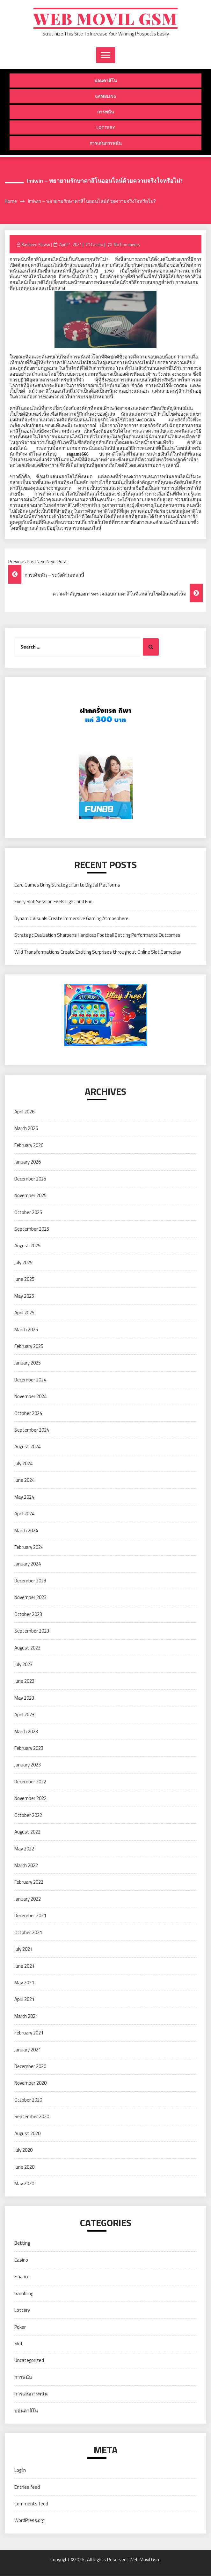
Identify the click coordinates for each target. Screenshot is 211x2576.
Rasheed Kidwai (35, 244)
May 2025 (24, 1296)
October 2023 (28, 1614)
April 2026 (24, 1112)
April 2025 (24, 1313)
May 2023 (24, 1698)
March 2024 (26, 1530)
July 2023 (23, 1664)
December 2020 (30, 2066)
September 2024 (31, 1430)
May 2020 (24, 2184)
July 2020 (23, 2150)
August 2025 (27, 1246)
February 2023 (28, 1748)
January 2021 (27, 2049)
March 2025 (26, 1329)
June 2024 (24, 1480)
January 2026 (27, 1162)
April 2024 (24, 1514)
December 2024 (30, 1379)
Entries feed (27, 2487)
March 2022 (26, 1865)
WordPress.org (29, 2520)
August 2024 (27, 1446)
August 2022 (27, 1832)
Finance (22, 2276)
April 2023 (24, 1715)
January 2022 (27, 1899)
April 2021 (24, 1999)
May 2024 (24, 1497)
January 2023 (27, 1765)
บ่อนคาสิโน (105, 80)
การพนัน (105, 112)
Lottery (105, 127)
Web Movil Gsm (105, 18)
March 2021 (26, 2016)
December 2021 (30, 1915)
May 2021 (24, 1983)
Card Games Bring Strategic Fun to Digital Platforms (67, 884)
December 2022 (30, 1781)
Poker (20, 2327)
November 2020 (30, 2083)
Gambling (105, 96)
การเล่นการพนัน (106, 143)
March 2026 (26, 1128)
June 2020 (24, 2167)
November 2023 (30, 1597)
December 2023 (30, 1580)
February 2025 (28, 1346)
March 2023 (26, 1731)
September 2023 (31, 1631)
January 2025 (27, 1363)
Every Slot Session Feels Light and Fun (53, 901)
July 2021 (23, 1949)
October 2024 (28, 1413)
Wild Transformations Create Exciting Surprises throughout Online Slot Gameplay (97, 952)
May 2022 (24, 1848)
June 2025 (24, 1279)
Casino (97, 244)
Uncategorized (29, 2360)
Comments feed (31, 2503)
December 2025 (30, 1178)
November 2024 (30, 1396)
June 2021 (24, 1966)
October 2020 (28, 2099)
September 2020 (31, 2116)
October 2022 (28, 1815)
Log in (20, 2470)
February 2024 (28, 1547)
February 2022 (28, 1882)
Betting (22, 2243)
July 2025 (23, 1262)
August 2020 (27, 2133)
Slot (18, 2344)
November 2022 (30, 1798)
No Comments (127, 244)
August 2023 (27, 1647)
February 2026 (28, 1145)
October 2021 (28, 1932)
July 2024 (23, 1463)
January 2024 (27, 1564)
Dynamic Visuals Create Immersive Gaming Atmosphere (71, 918)
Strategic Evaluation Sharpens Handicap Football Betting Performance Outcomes (97, 935)
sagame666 (77, 454)
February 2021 (28, 2033)
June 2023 (24, 1681)
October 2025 (28, 1212)
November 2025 (30, 1195)
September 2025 (31, 1229)
